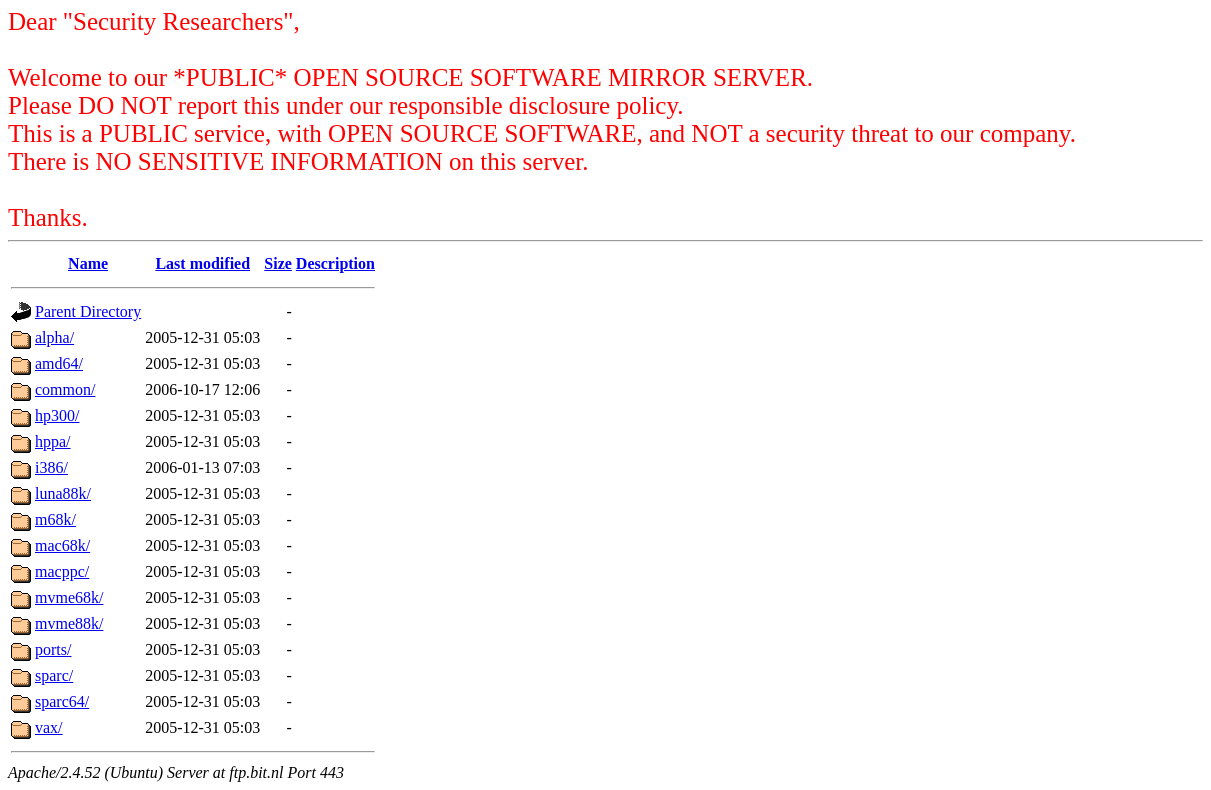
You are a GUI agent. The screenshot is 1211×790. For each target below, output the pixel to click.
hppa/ (53, 441)
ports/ (53, 649)
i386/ (51, 467)
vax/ (49, 727)
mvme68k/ (69, 597)
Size (278, 263)
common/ (65, 389)
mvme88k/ (69, 623)
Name (88, 263)
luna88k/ (63, 493)
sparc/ (54, 675)
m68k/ (55, 519)
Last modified (202, 263)
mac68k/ (62, 545)
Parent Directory (88, 311)
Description (335, 263)
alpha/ (54, 337)
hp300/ (57, 415)
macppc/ (62, 571)
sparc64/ (62, 701)
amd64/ (59, 363)
